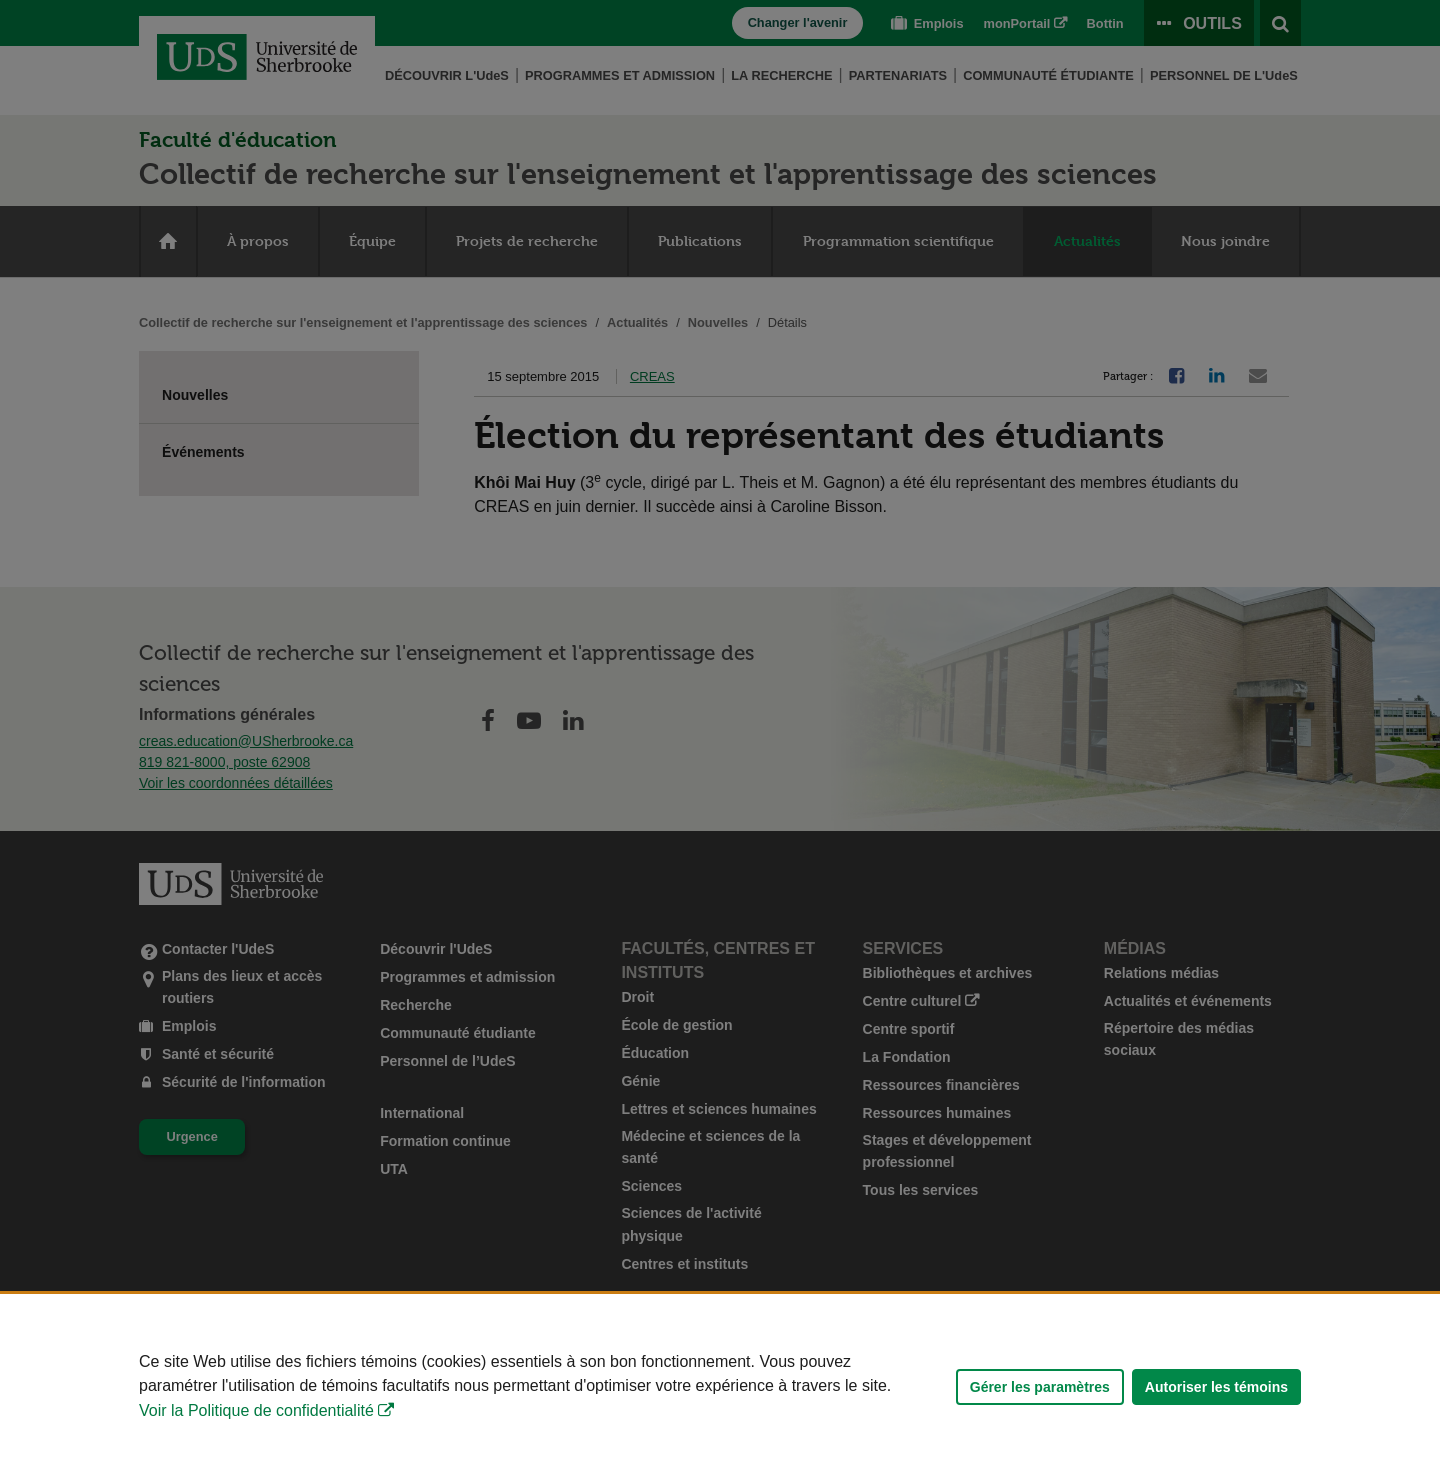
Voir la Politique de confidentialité (256, 1410)
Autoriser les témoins (1216, 1387)
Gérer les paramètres (1040, 1387)
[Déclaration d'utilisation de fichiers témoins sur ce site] (720, 1386)
